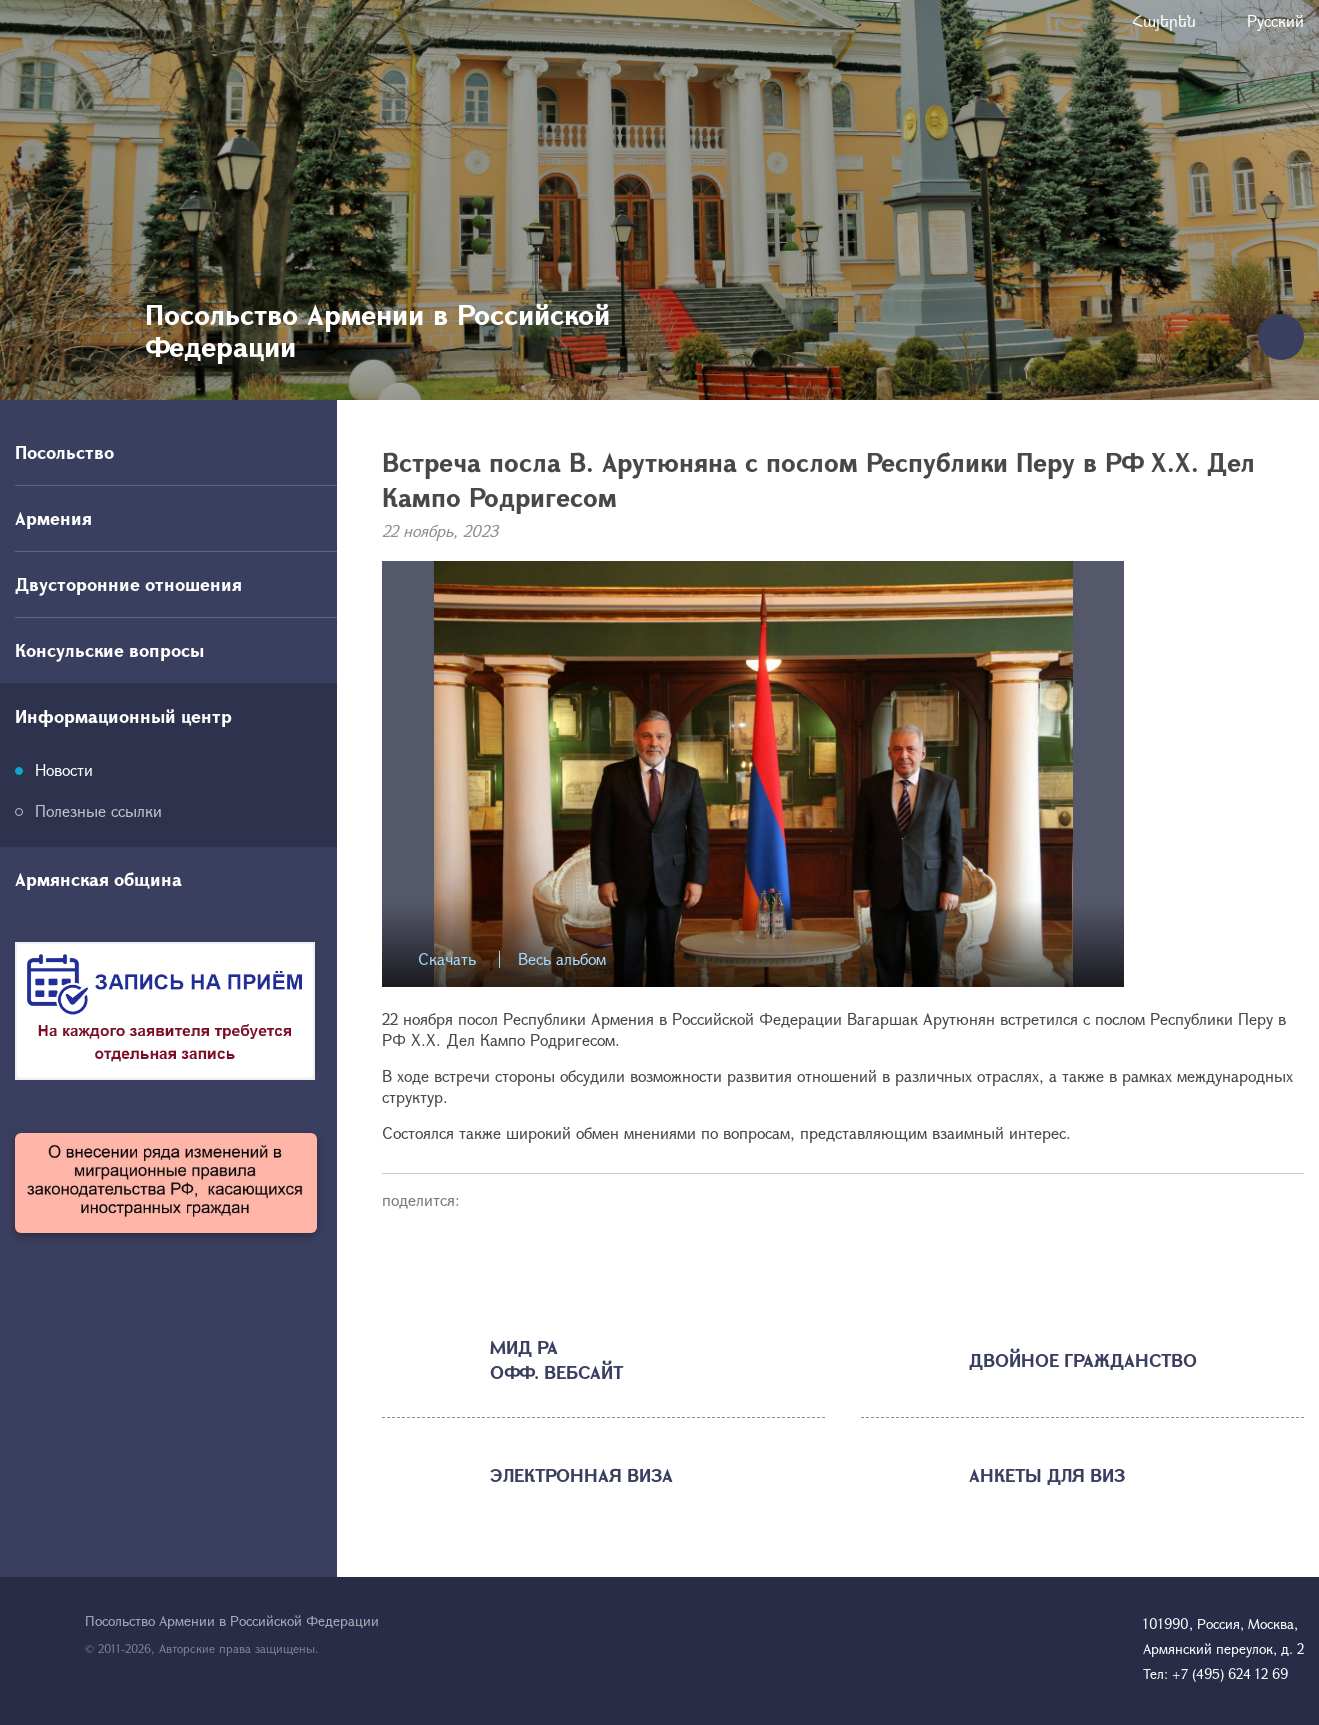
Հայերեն (1164, 20)
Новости (64, 769)
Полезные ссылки (98, 810)
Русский (1275, 20)
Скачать (447, 959)
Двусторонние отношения (128, 584)
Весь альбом (562, 959)
